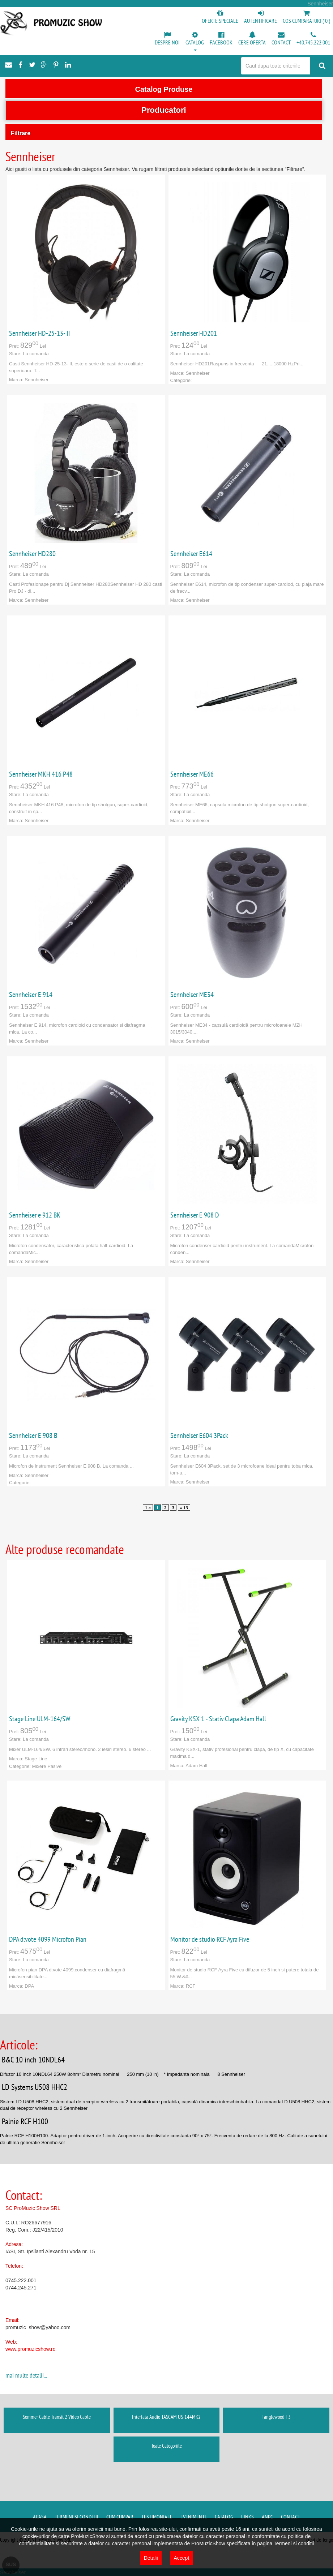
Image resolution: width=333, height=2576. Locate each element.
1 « (148, 1507)
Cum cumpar (119, 2516)
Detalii (151, 2558)
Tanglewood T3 (276, 2416)
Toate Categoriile (166, 2445)
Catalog (224, 2516)
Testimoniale (156, 2516)
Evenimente (193, 2516)
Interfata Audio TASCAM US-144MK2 (166, 2416)
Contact (290, 2516)
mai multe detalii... (26, 2375)
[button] (195, 42)
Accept (181, 2558)
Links (247, 2516)
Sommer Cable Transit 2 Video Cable (57, 2416)
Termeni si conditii (76, 2516)
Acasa (40, 2516)
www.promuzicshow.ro (30, 2349)
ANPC (267, 2516)
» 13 (184, 1507)
